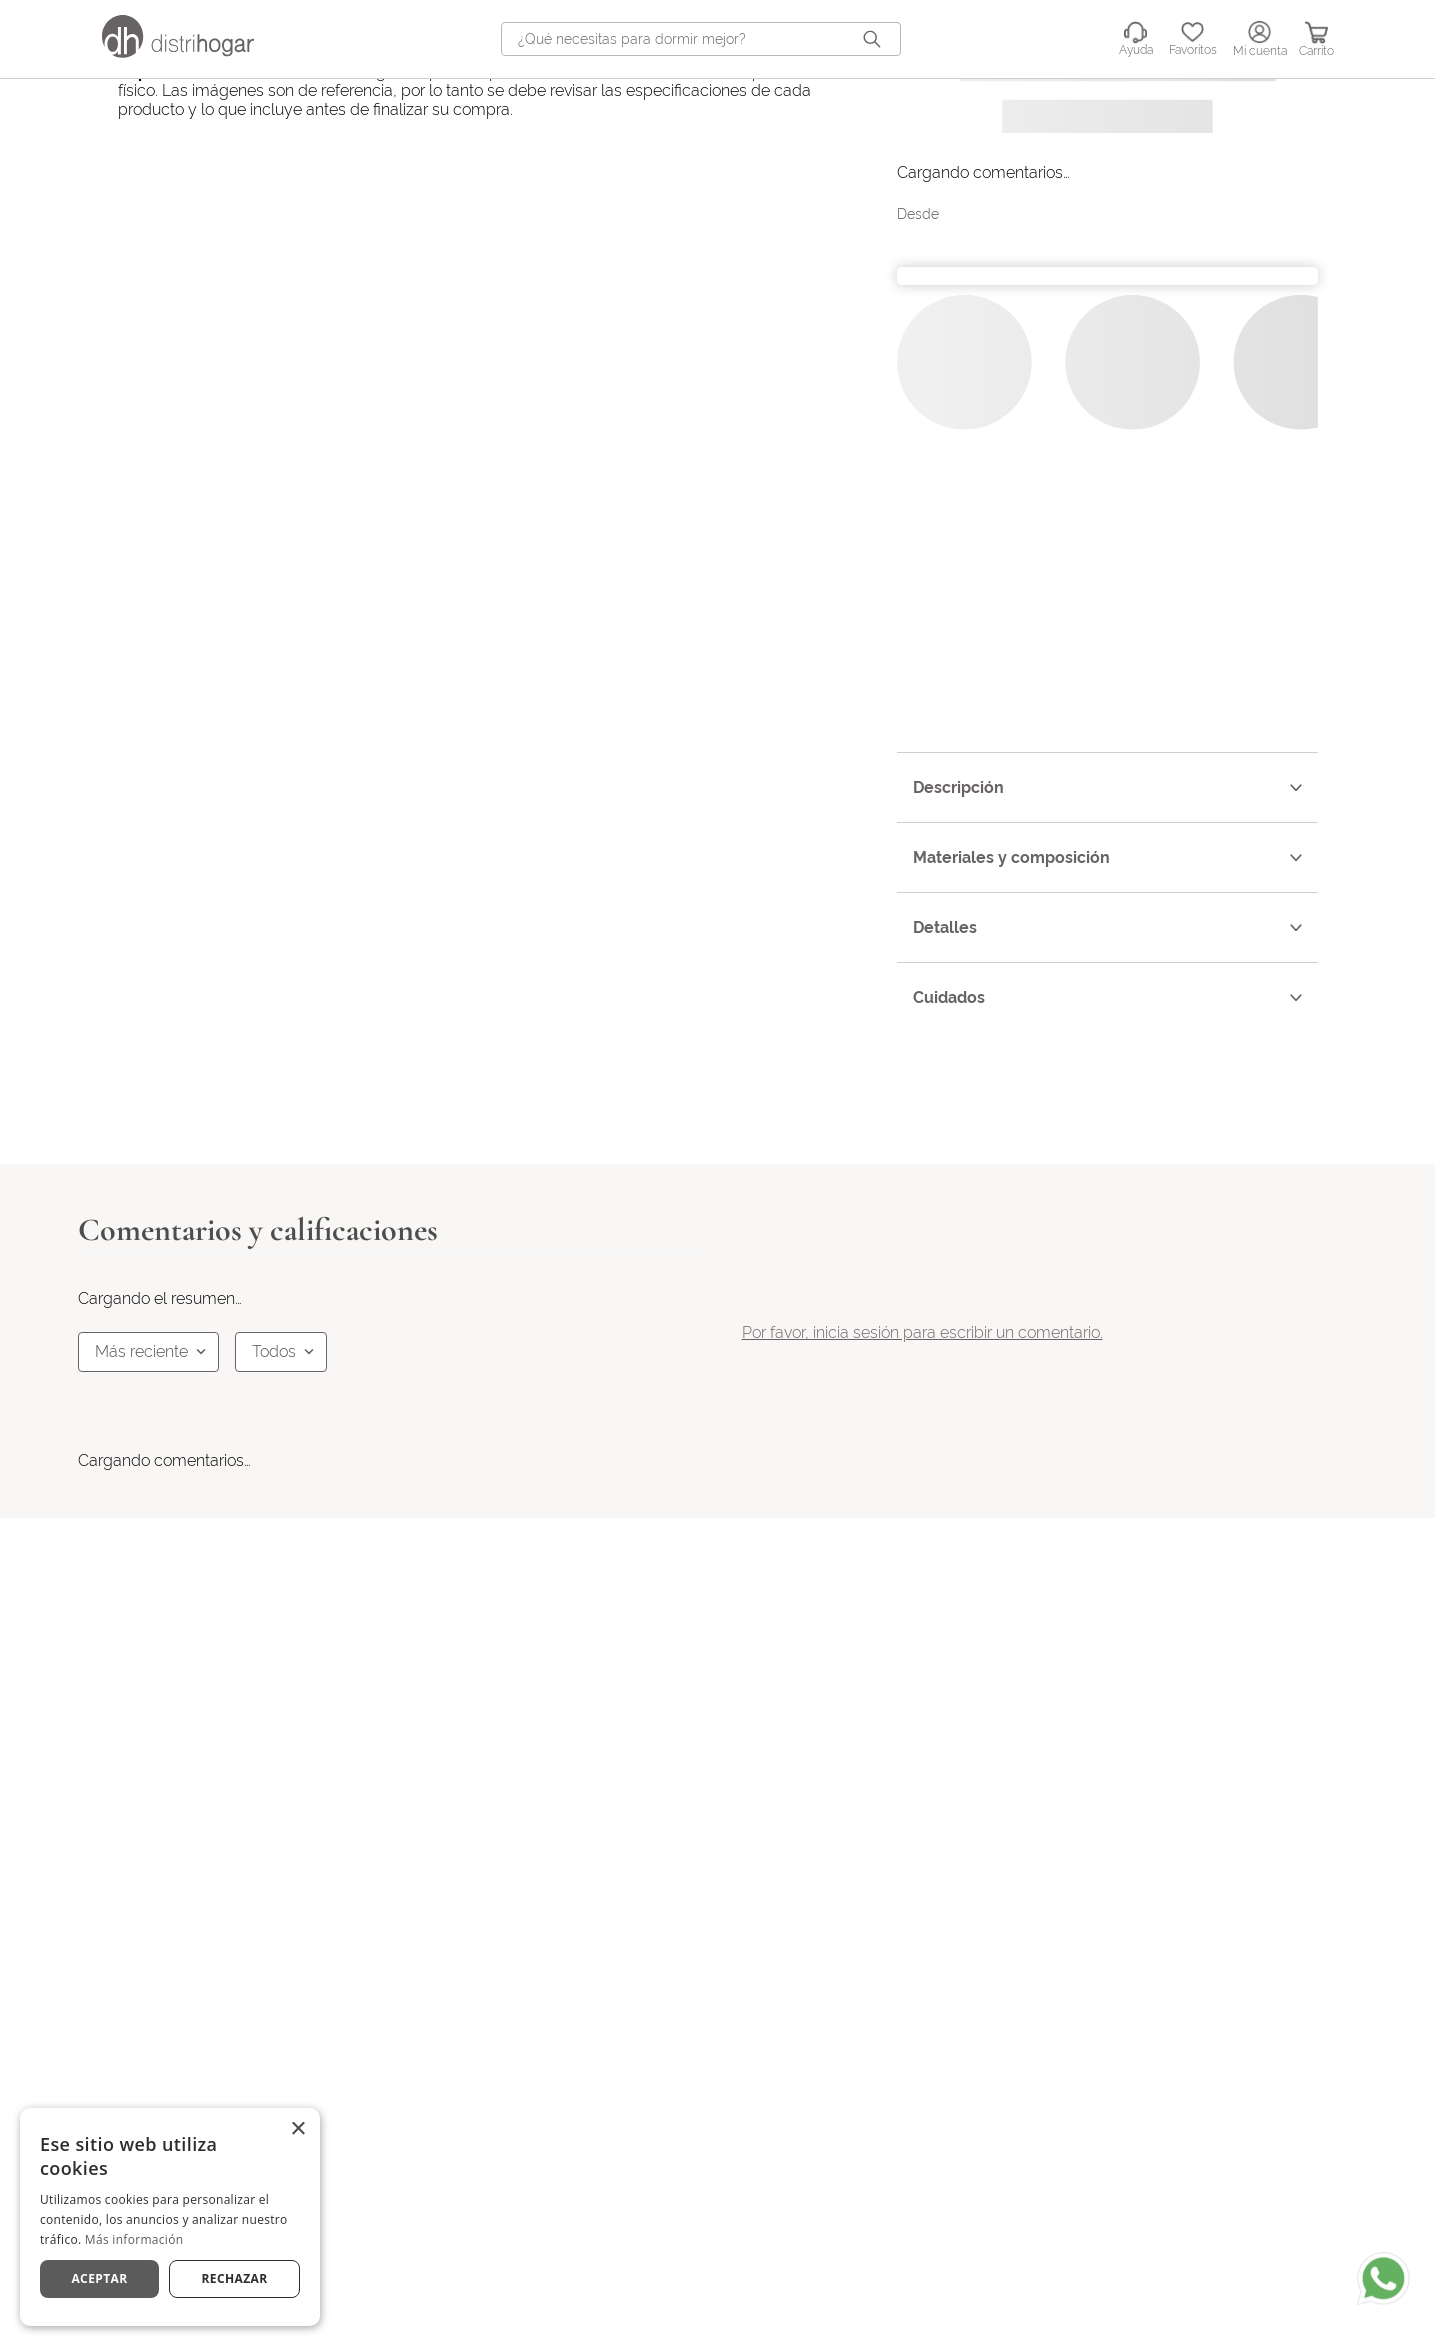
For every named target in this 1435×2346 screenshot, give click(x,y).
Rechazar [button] (234, 2278)
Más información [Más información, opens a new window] (134, 2239)
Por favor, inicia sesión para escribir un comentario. (922, 1332)
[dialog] (170, 2217)
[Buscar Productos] (876, 39)
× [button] (297, 2129)
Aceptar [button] (99, 2278)
